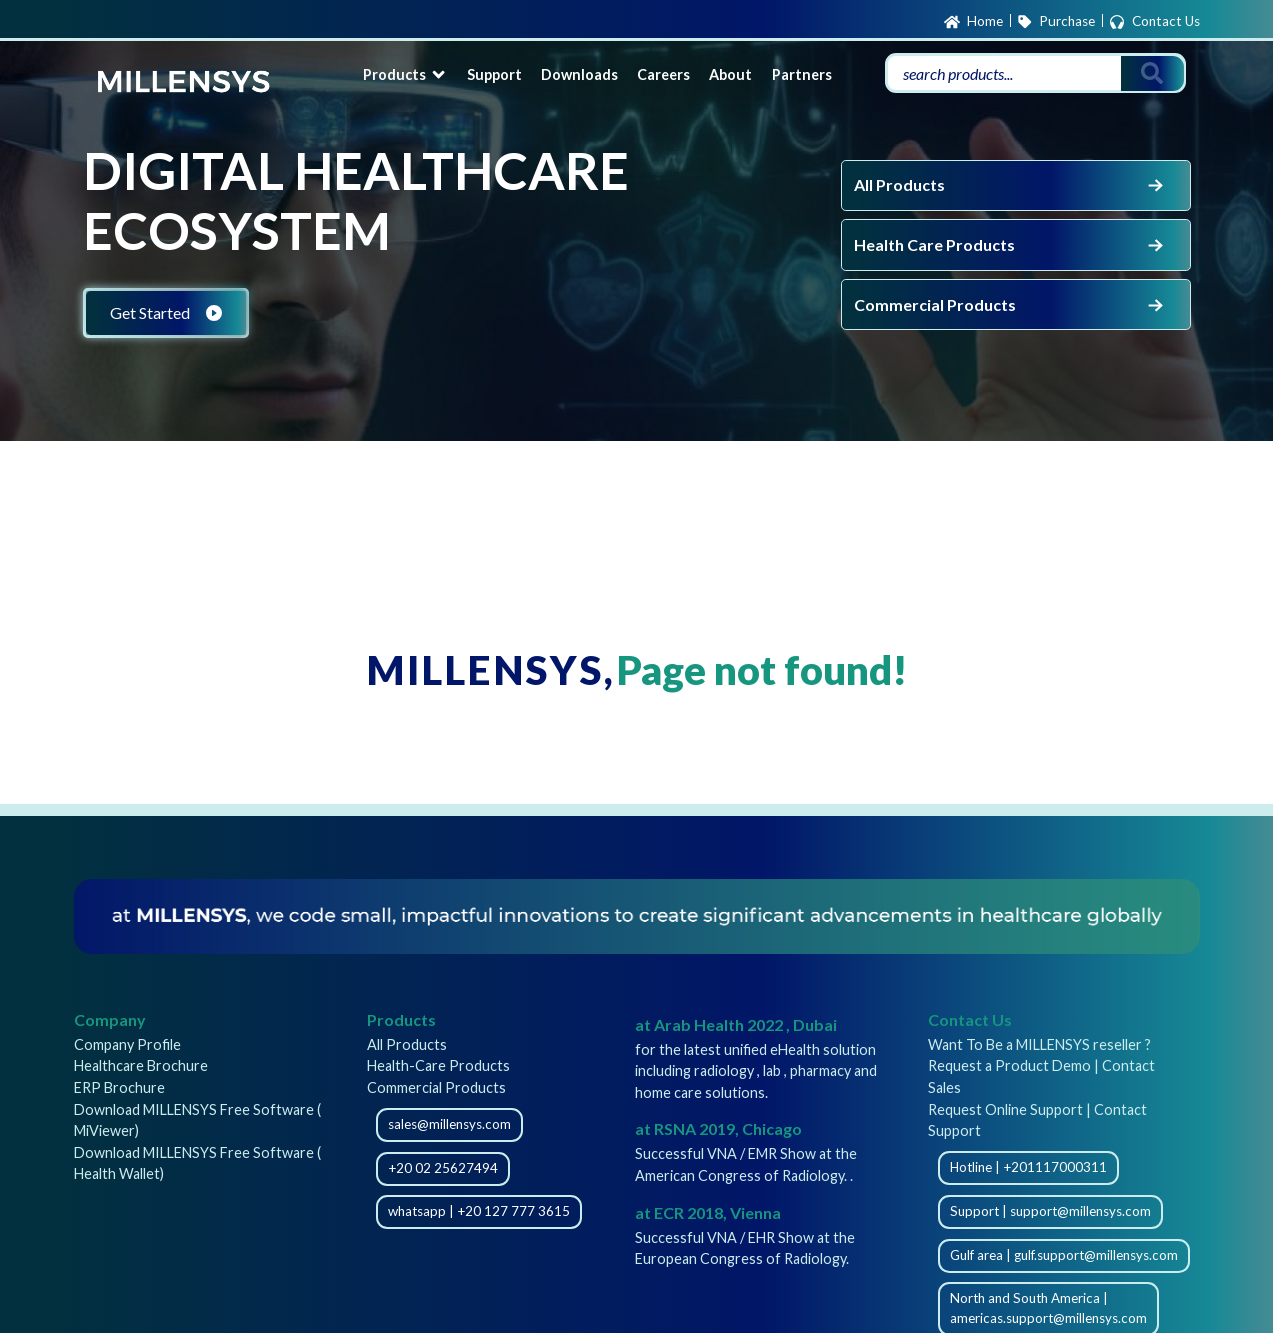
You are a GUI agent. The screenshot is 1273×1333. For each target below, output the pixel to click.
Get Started (166, 312)
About (730, 74)
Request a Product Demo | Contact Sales (1041, 1076)
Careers (663, 74)
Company (110, 1019)
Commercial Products (1010, 305)
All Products (1010, 185)
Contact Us (1154, 22)
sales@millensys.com (449, 1124)
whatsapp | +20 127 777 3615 (479, 1211)
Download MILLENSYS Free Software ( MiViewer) (197, 1120)
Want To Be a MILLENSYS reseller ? (1039, 1044)
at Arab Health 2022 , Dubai (736, 1024)
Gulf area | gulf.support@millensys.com (1064, 1255)
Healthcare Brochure (141, 1065)
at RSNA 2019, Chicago (718, 1128)
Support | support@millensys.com (1050, 1211)
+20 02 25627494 (443, 1168)
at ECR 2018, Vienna (708, 1212)
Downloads (579, 74)
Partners (802, 74)
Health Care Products (1010, 245)
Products (405, 74)
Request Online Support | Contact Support (1037, 1120)
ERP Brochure (119, 1087)
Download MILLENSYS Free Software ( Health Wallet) (197, 1163)
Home (973, 22)
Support (494, 74)
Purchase (1056, 22)
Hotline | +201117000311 (1028, 1167)
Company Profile (127, 1044)
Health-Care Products (438, 1065)
